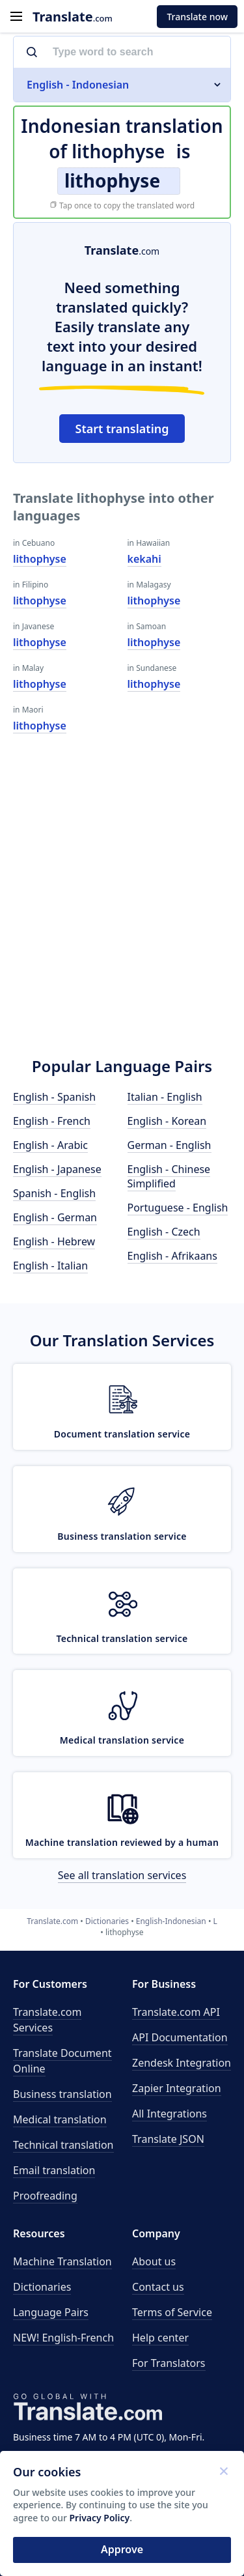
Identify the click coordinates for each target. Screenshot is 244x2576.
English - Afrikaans (172, 1256)
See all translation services (122, 1875)
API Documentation (180, 2037)
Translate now (197, 16)
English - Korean (167, 1121)
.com (73, 16)
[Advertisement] (122, 907)
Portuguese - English (178, 1207)
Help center (160, 2337)
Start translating (122, 428)
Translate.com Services (47, 2020)
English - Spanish (54, 1097)
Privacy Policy (100, 2518)
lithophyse (39, 559)
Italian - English (165, 1097)
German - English (169, 1145)
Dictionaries (42, 2287)
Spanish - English (54, 1193)
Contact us (158, 2287)
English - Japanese (57, 1169)
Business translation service (122, 1536)
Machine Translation (62, 2261)
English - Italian (50, 1265)
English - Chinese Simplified (169, 1176)
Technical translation (63, 2145)
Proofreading (45, 2195)
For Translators (169, 2363)
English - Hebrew (54, 1241)
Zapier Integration (176, 2088)
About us (154, 2261)
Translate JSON (168, 2139)
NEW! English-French (63, 2337)
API (176, 2012)
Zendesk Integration (181, 2063)
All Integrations (169, 2113)
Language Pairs (50, 2312)
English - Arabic (50, 1145)
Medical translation (60, 2119)
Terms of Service (172, 2312)
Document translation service (122, 1434)
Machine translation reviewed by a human (122, 1842)
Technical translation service (121, 1638)
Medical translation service (122, 1740)
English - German (55, 1217)
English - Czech (164, 1231)
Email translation (54, 2170)
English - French (51, 1121)
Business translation (62, 2094)
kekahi (144, 559)
